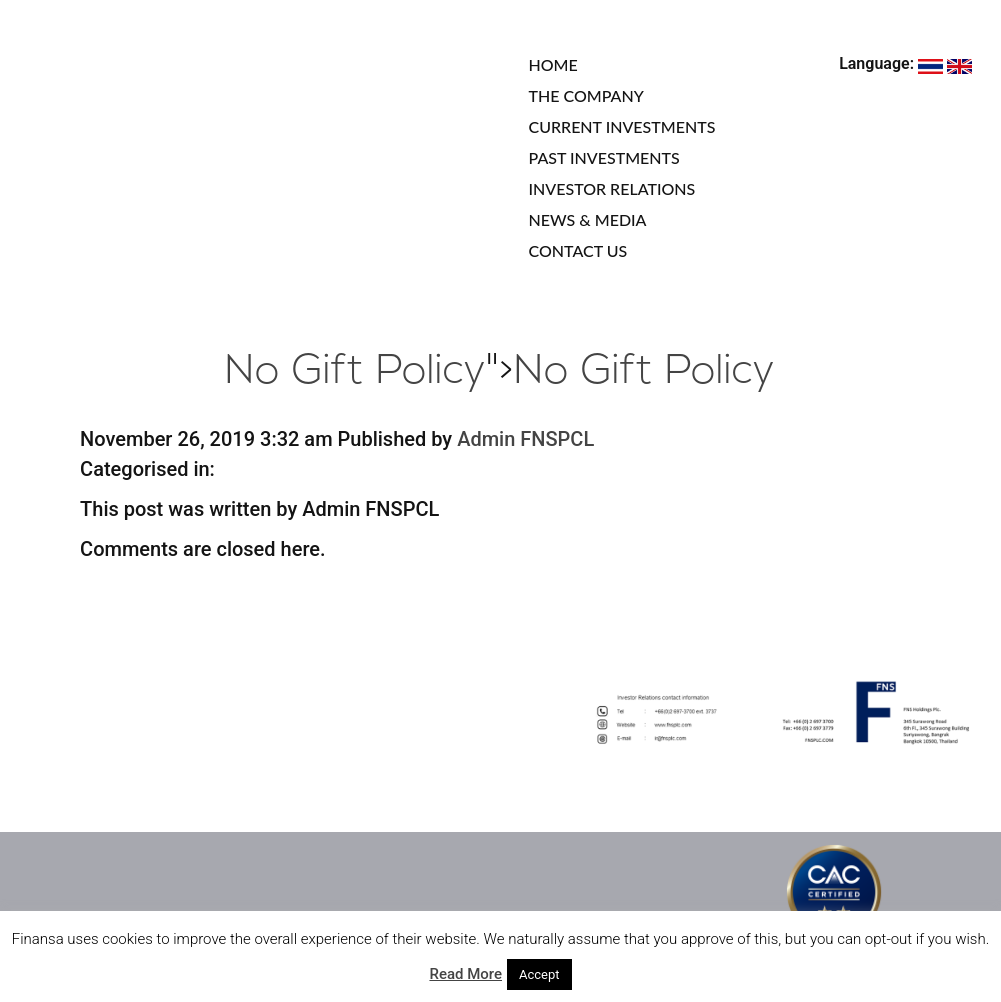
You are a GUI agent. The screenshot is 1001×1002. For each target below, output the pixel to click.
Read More (465, 974)
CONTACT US (578, 250)
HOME (553, 64)
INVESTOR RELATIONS (612, 188)
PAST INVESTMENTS (604, 157)
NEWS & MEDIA (588, 219)
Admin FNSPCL (525, 439)
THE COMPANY (586, 95)
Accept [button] (539, 974)
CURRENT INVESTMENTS (622, 126)
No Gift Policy (355, 372)
